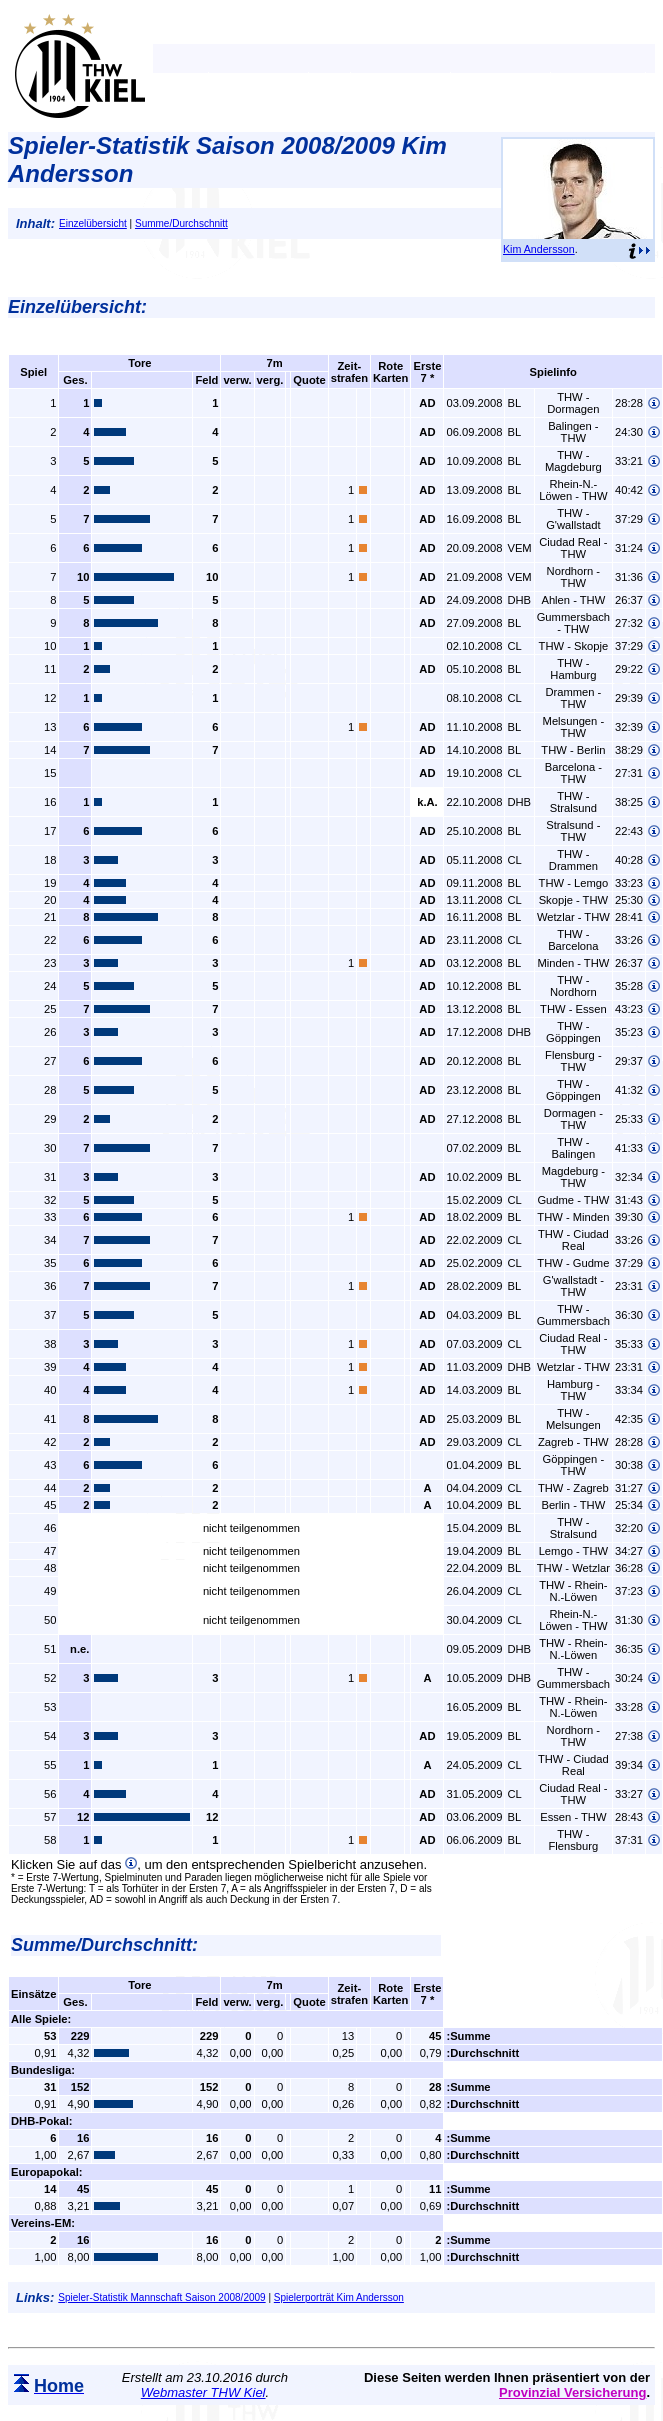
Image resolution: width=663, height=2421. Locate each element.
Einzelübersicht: (77, 307)
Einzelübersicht (93, 223)
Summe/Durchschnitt (181, 223)
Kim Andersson (539, 249)
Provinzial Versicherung (572, 2392)
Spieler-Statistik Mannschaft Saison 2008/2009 (161, 2297)
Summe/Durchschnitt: (104, 1945)
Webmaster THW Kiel (203, 2392)
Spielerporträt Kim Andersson (339, 2297)
